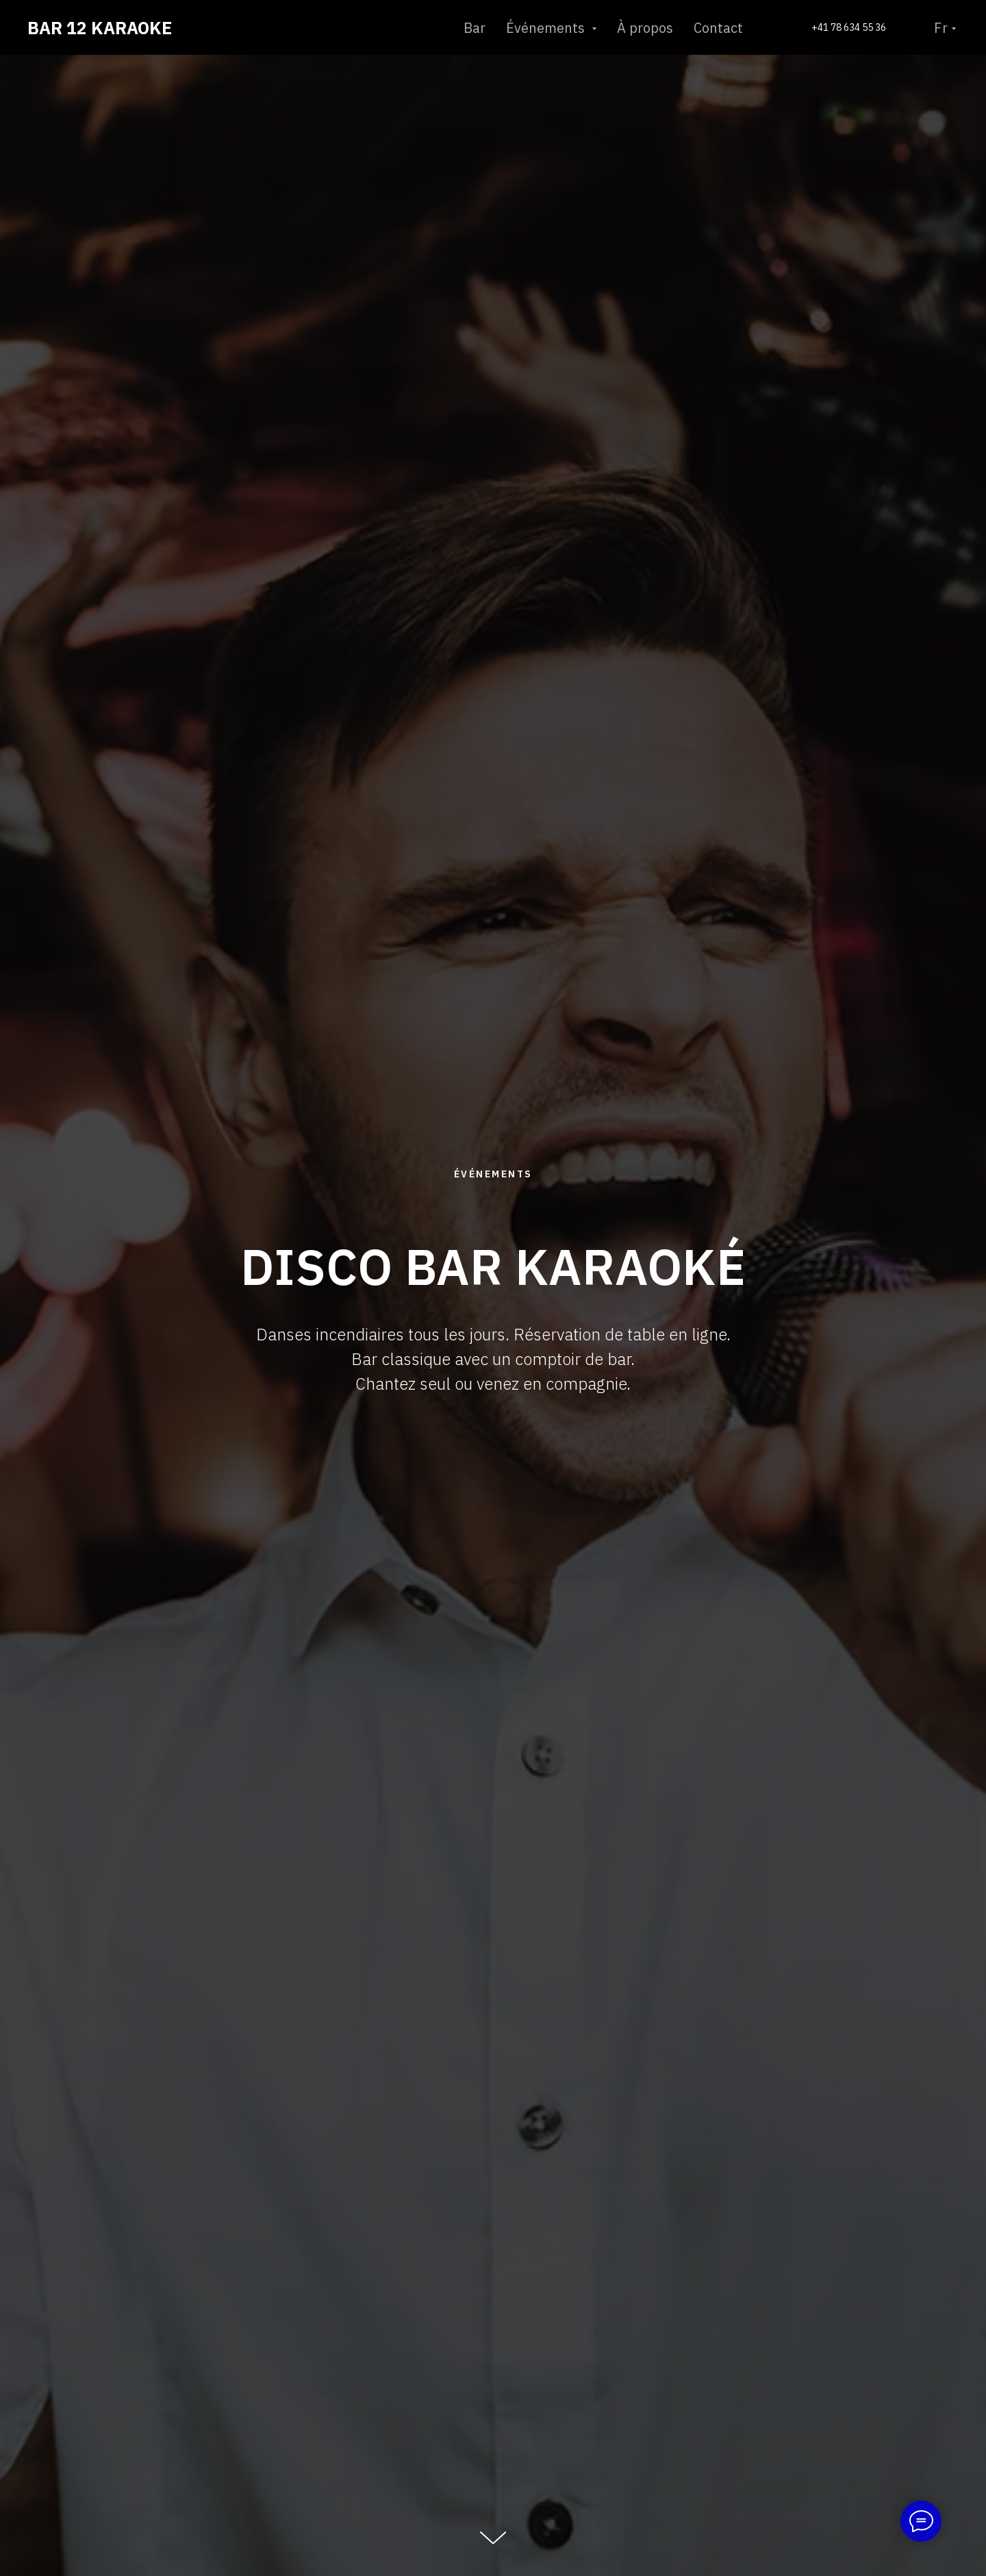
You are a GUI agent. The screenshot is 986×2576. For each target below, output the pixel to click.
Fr (941, 27)
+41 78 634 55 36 (848, 27)
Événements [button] (547, 27)
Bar (474, 27)
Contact (718, 27)
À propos (645, 27)
